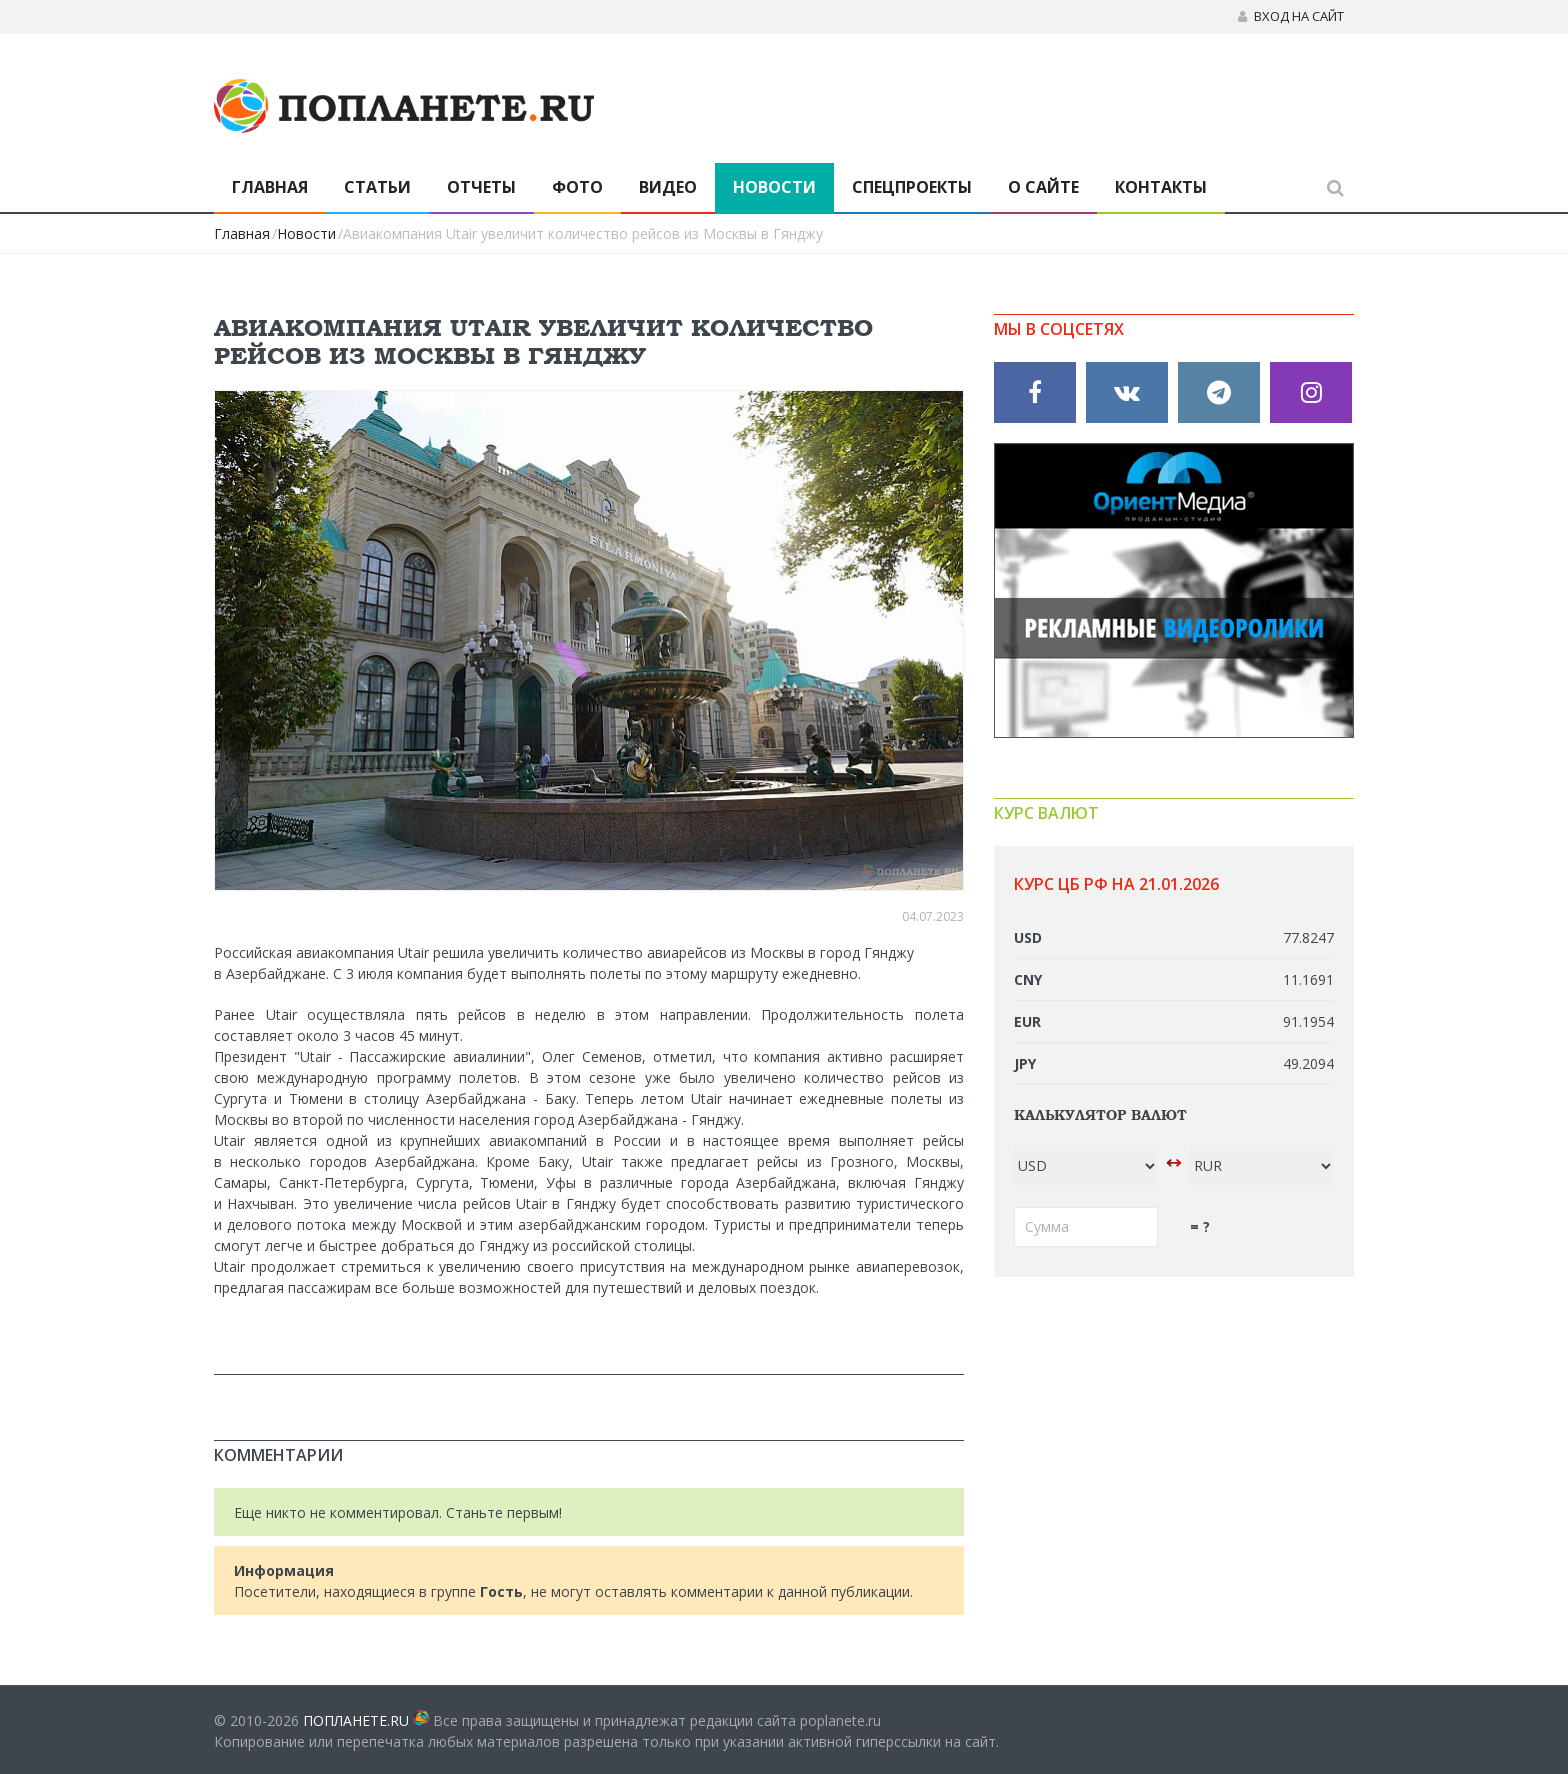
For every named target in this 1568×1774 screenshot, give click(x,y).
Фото (577, 187)
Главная (270, 187)
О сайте (1043, 187)
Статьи (377, 187)
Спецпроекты (912, 187)
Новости (774, 187)
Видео (668, 187)
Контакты (1161, 187)
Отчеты (481, 187)
